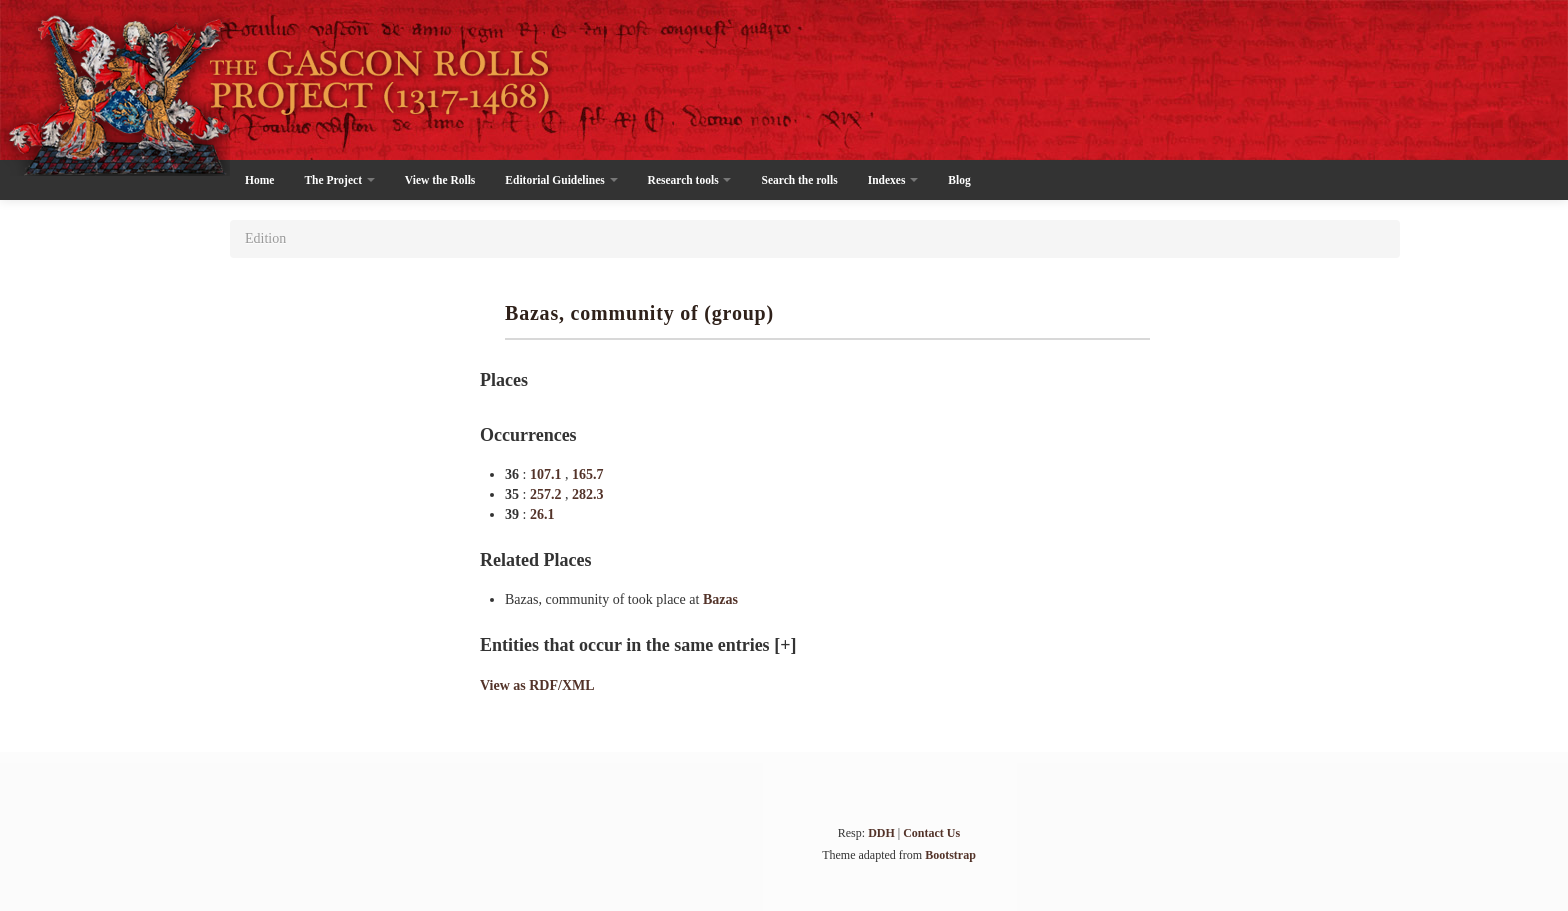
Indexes (893, 180)
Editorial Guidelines (561, 180)
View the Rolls (440, 180)
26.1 (542, 514)
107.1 (547, 474)
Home (259, 180)
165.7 (588, 474)
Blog (959, 180)
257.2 (547, 494)
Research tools (690, 180)
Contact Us (931, 833)
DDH (881, 833)
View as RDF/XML (537, 685)
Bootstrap (950, 855)
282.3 (588, 494)
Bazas (720, 599)
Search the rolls (799, 180)
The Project (339, 180)
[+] (785, 645)
